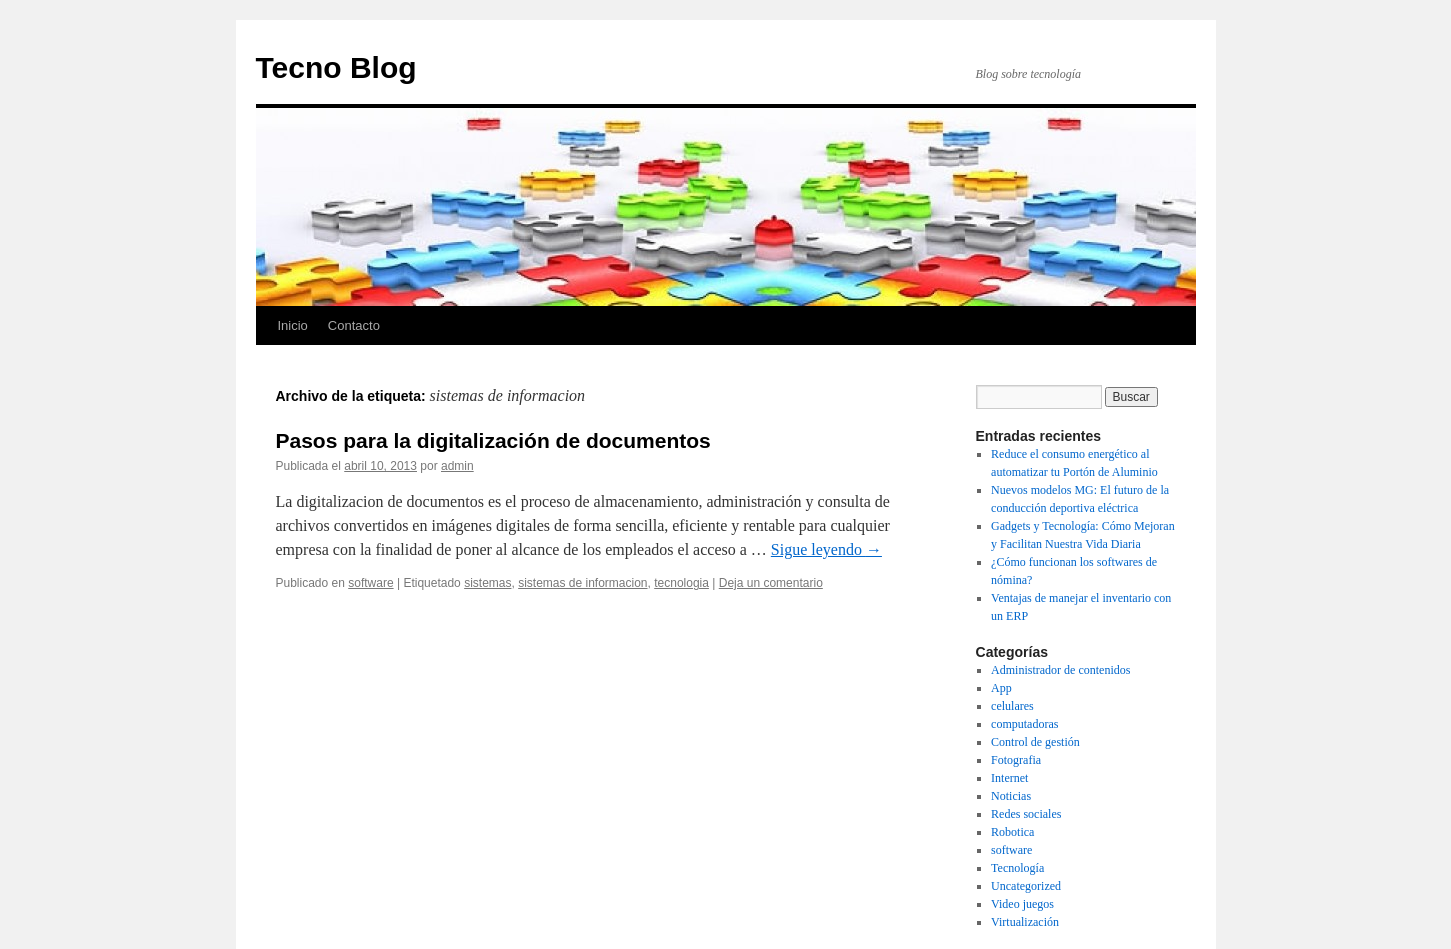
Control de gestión (1035, 742)
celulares (1012, 706)
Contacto (354, 325)
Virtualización (1025, 922)
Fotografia (1016, 760)
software (370, 583)
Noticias (1011, 796)
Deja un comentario (771, 583)
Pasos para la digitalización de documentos (493, 440)
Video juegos (1022, 904)
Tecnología (1017, 868)
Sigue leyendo (826, 549)
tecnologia (681, 583)
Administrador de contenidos (1060, 670)
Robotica (1012, 832)
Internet (1009, 778)
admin (457, 466)
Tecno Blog (336, 67)
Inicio (293, 325)
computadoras (1024, 724)
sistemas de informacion (582, 583)
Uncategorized (1026, 886)
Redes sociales (1026, 814)
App (1001, 688)
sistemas (487, 583)
